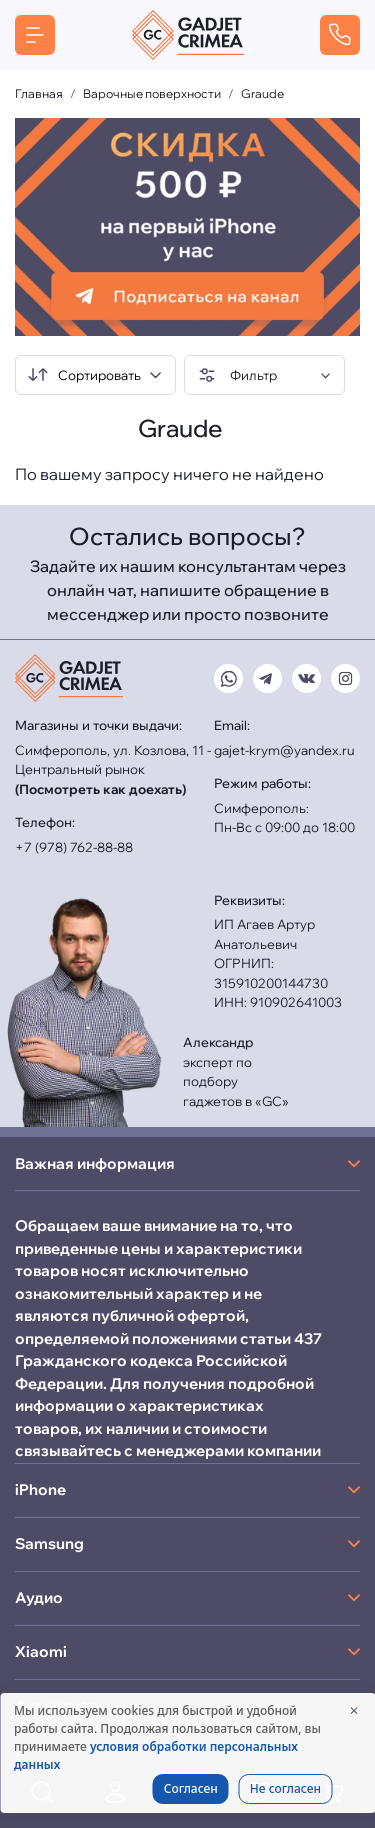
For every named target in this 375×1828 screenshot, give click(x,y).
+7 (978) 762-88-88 (74, 847)
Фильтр (237, 375)
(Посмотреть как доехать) (100, 789)
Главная (39, 93)
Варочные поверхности (152, 93)
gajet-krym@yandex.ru (284, 750)
